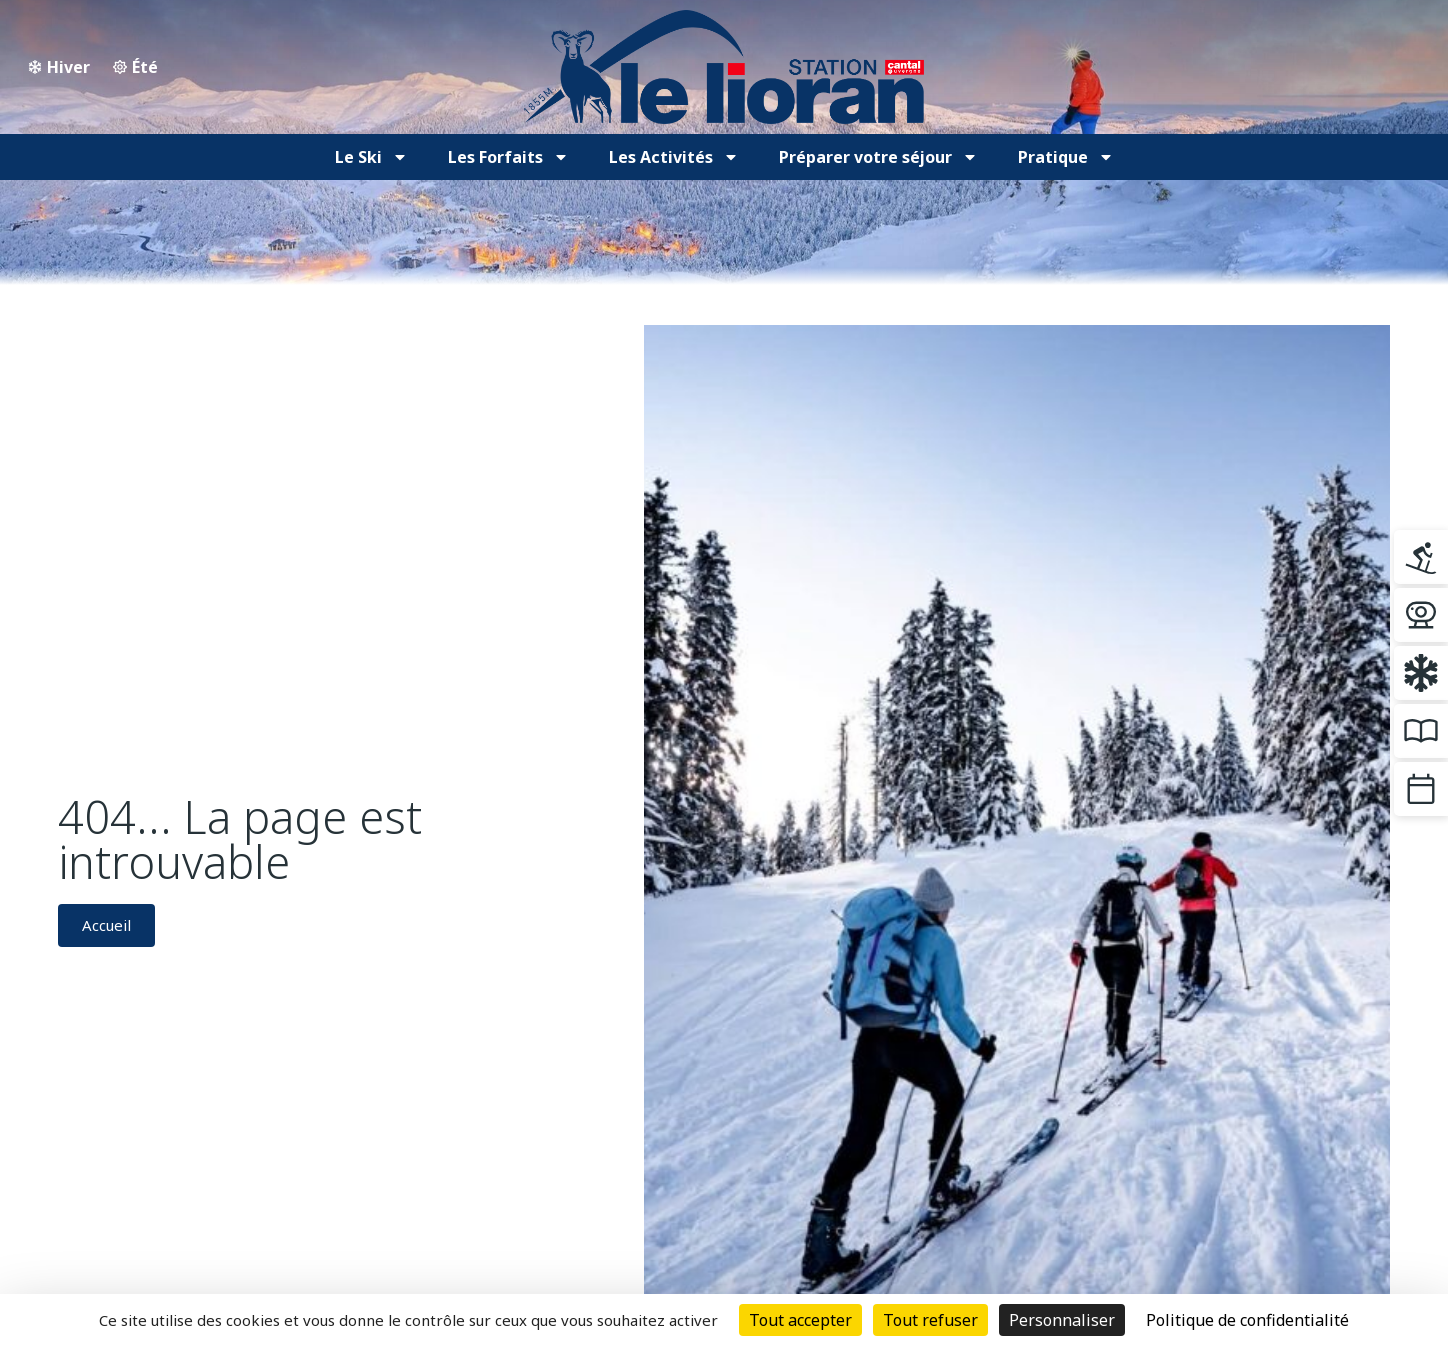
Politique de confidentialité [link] (1247, 1320)
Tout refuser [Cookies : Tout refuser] (930, 1320)
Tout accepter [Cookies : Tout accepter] (800, 1320)
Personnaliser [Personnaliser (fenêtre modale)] (1062, 1320)
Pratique (1066, 157)
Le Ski (371, 157)
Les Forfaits (508, 157)
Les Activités (674, 157)
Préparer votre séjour (878, 157)
